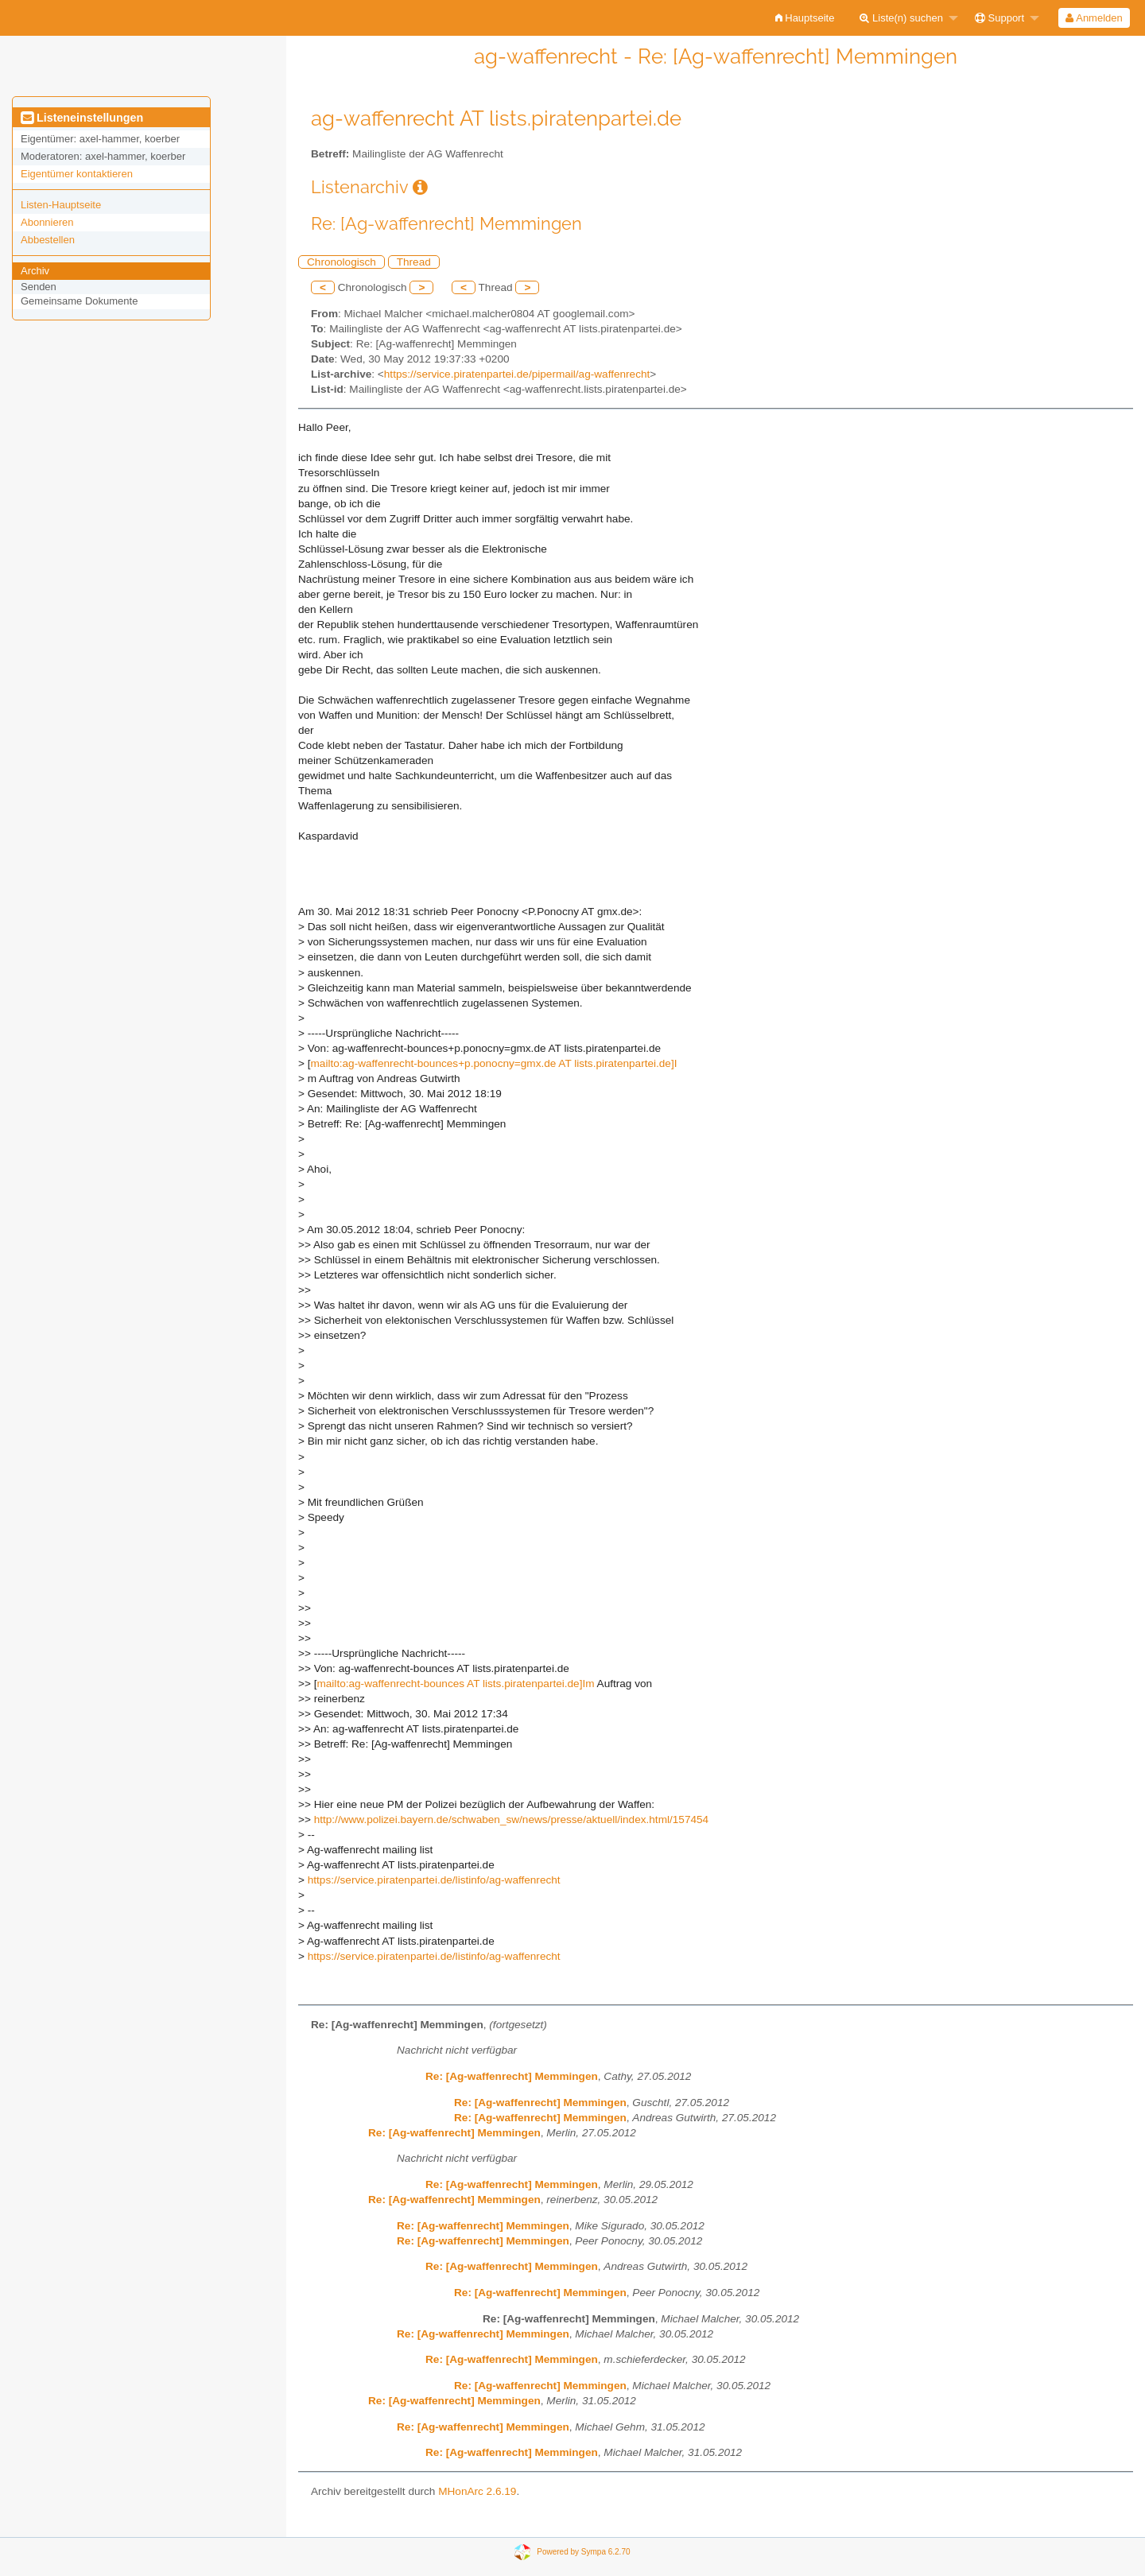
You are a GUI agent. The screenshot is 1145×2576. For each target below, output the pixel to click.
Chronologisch (341, 262)
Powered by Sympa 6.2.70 (583, 2551)
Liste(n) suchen (901, 18)
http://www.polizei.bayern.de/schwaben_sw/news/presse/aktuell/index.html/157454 (511, 1819)
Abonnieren (47, 222)
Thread (414, 262)
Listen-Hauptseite (61, 205)
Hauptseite (805, 18)
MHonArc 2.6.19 (477, 2491)
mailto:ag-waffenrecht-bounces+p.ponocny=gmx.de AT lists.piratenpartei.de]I (494, 1063)
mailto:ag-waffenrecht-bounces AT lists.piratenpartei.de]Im (455, 1684)
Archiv (35, 271)
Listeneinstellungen (82, 117)
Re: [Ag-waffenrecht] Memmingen (511, 2076)
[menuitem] (805, 18)
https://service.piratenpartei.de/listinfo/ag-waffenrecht (434, 1880)
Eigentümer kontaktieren (77, 174)
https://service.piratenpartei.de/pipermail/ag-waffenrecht (517, 374)
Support (999, 18)
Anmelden (1093, 18)
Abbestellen (48, 240)
